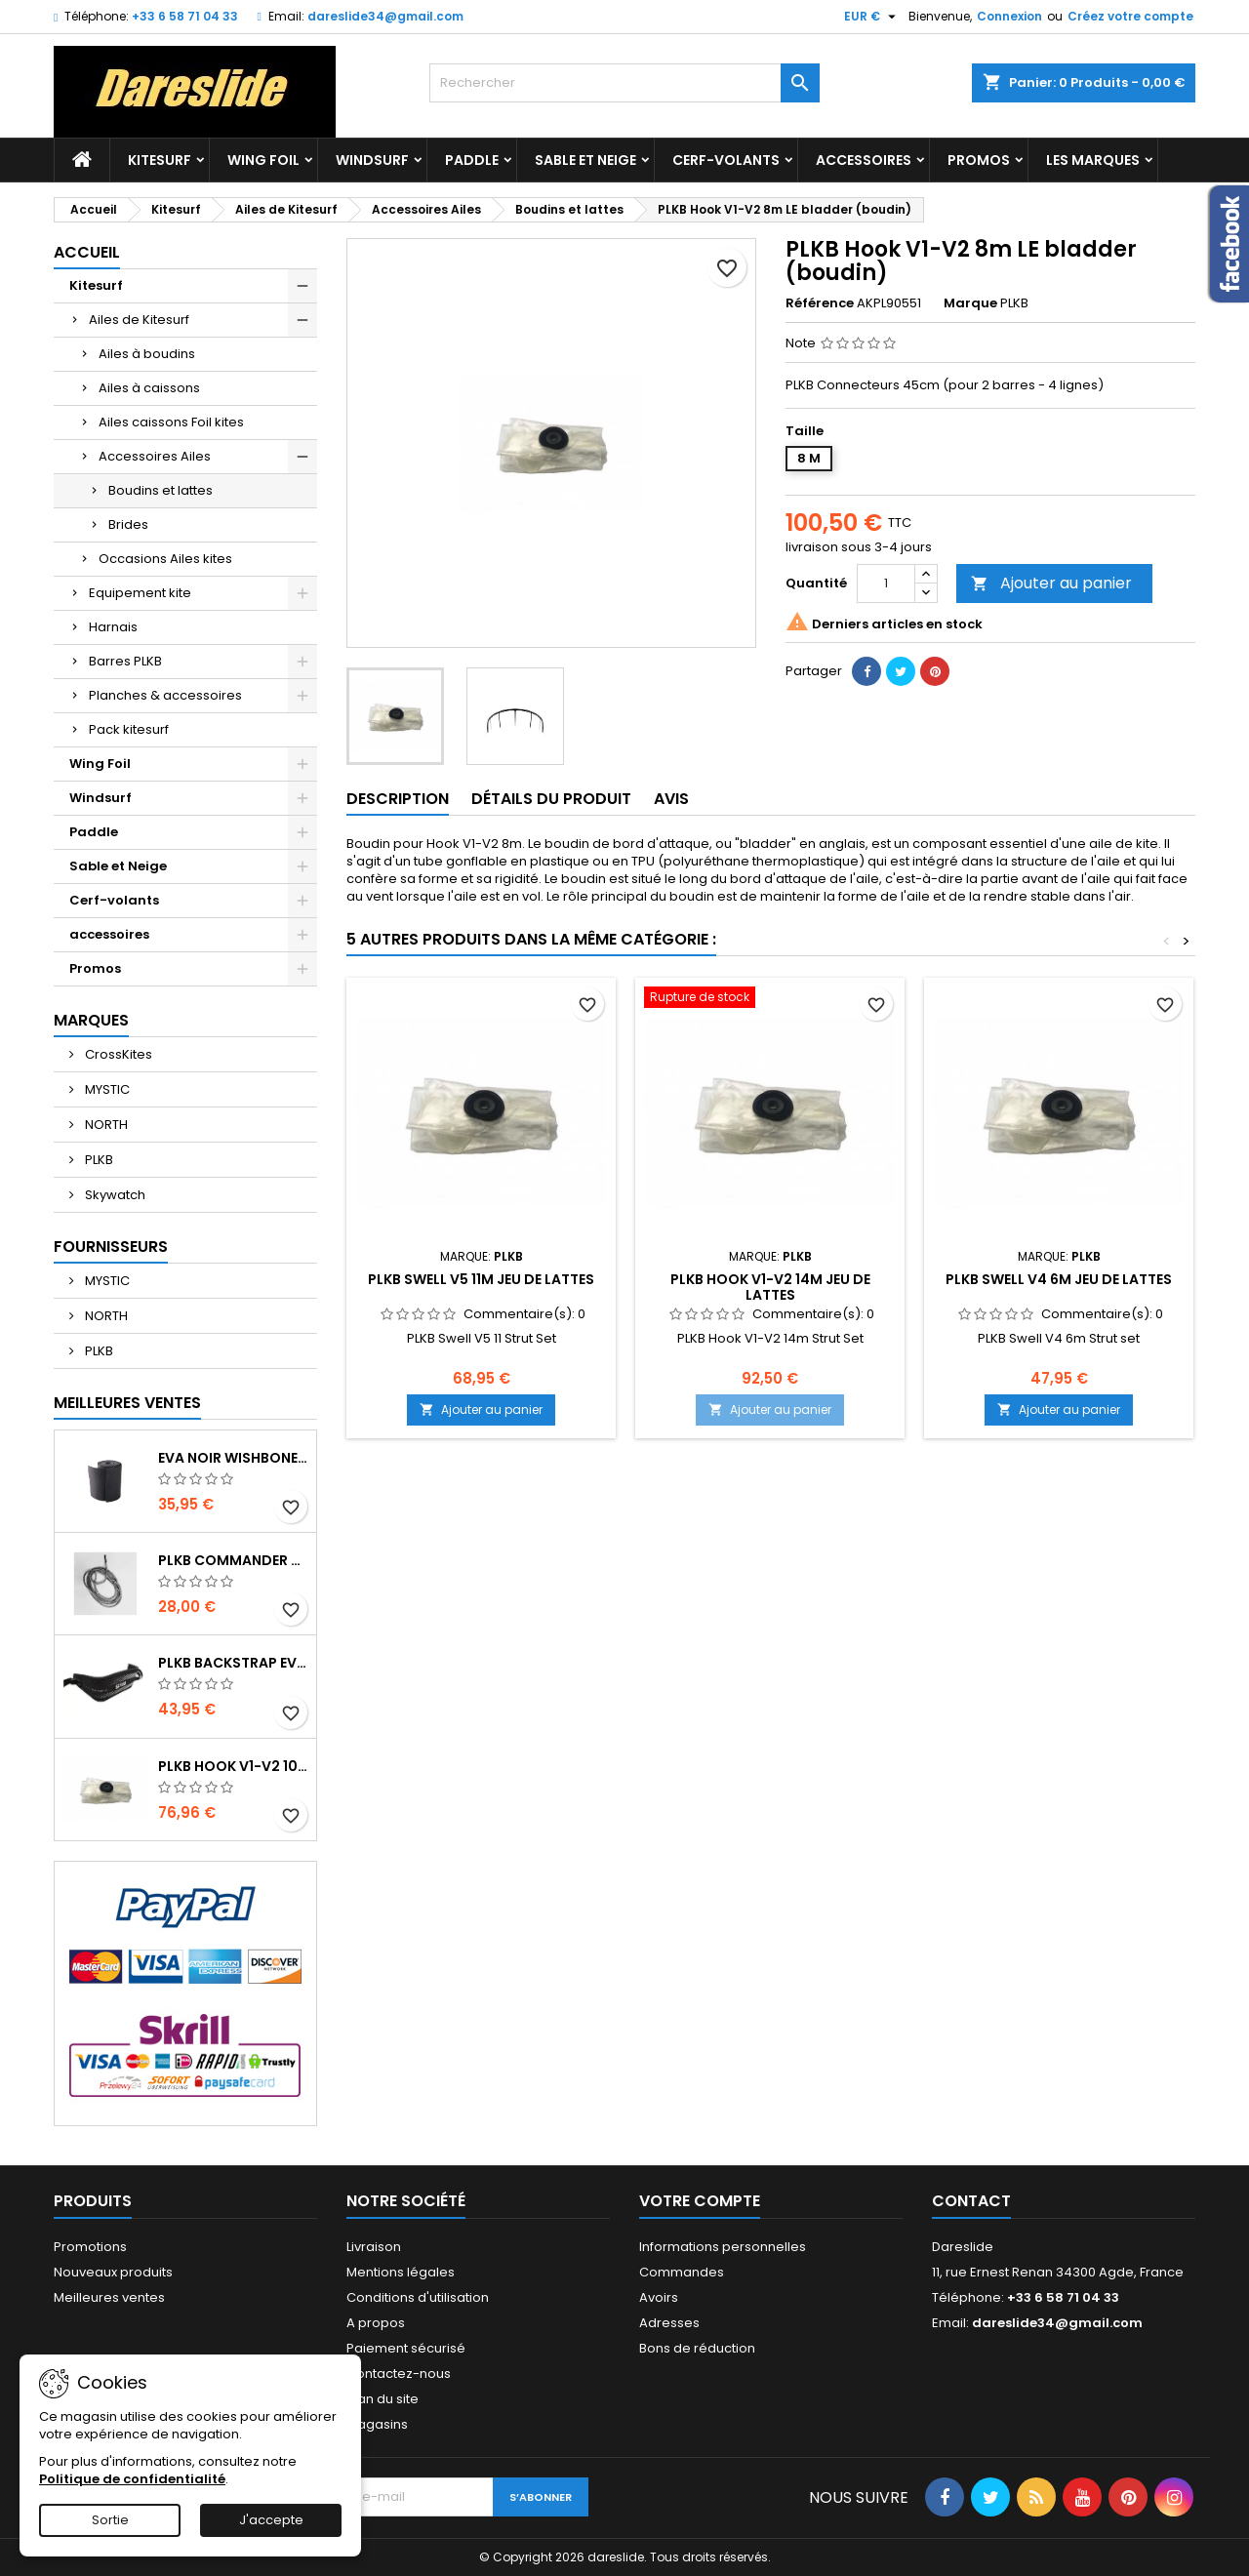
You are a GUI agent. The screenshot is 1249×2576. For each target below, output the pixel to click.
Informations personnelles (722, 2246)
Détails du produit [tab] (551, 798)
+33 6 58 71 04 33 (185, 16)
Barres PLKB (125, 661)
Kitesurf (159, 160)
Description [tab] (397, 798)
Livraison (373, 2246)
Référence (820, 303)
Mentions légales (400, 2272)
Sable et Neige (585, 160)
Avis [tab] (671, 798)
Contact (971, 2201)
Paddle (472, 160)
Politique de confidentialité (132, 2479)
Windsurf (372, 160)
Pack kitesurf (129, 729)
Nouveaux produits (113, 2272)
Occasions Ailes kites (165, 558)
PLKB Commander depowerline (233, 1560)
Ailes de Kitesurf (139, 319)
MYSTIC (106, 1089)
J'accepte (271, 2520)
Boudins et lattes (160, 490)
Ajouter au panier (1051, 583)
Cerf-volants (726, 160)
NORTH (105, 1124)
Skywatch (113, 1195)
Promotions (90, 2246)
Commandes (681, 2272)
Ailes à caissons (149, 388)
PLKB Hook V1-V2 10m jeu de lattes (233, 1766)
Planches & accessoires (165, 695)
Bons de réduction (697, 2348)
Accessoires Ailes (155, 456)
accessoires (863, 160)
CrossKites (117, 1054)
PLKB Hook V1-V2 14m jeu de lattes (770, 1287)
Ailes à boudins (147, 353)
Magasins (377, 2424)
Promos (978, 160)
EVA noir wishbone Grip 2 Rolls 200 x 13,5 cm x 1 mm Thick (233, 1458)
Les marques (1093, 160)
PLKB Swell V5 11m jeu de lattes (481, 1279)
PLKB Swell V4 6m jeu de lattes (1059, 1279)
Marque (970, 303)
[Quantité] (886, 583)
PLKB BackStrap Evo (233, 1662)
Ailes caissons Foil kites (171, 422)
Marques (91, 1020)
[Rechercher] (624, 82)
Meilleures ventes (109, 2297)
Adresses (669, 2323)
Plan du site (382, 2399)
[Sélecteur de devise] (872, 16)
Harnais (113, 627)
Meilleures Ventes (127, 1402)
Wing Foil (263, 160)
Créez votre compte (1130, 16)
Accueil (87, 252)
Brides (128, 524)
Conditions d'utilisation (417, 2297)
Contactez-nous (398, 2373)
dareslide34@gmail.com (385, 16)
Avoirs (658, 2297)
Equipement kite (140, 593)
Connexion (1009, 16)
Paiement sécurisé (405, 2348)
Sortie (110, 2520)
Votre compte (699, 2201)
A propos (375, 2323)
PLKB (97, 1159)
